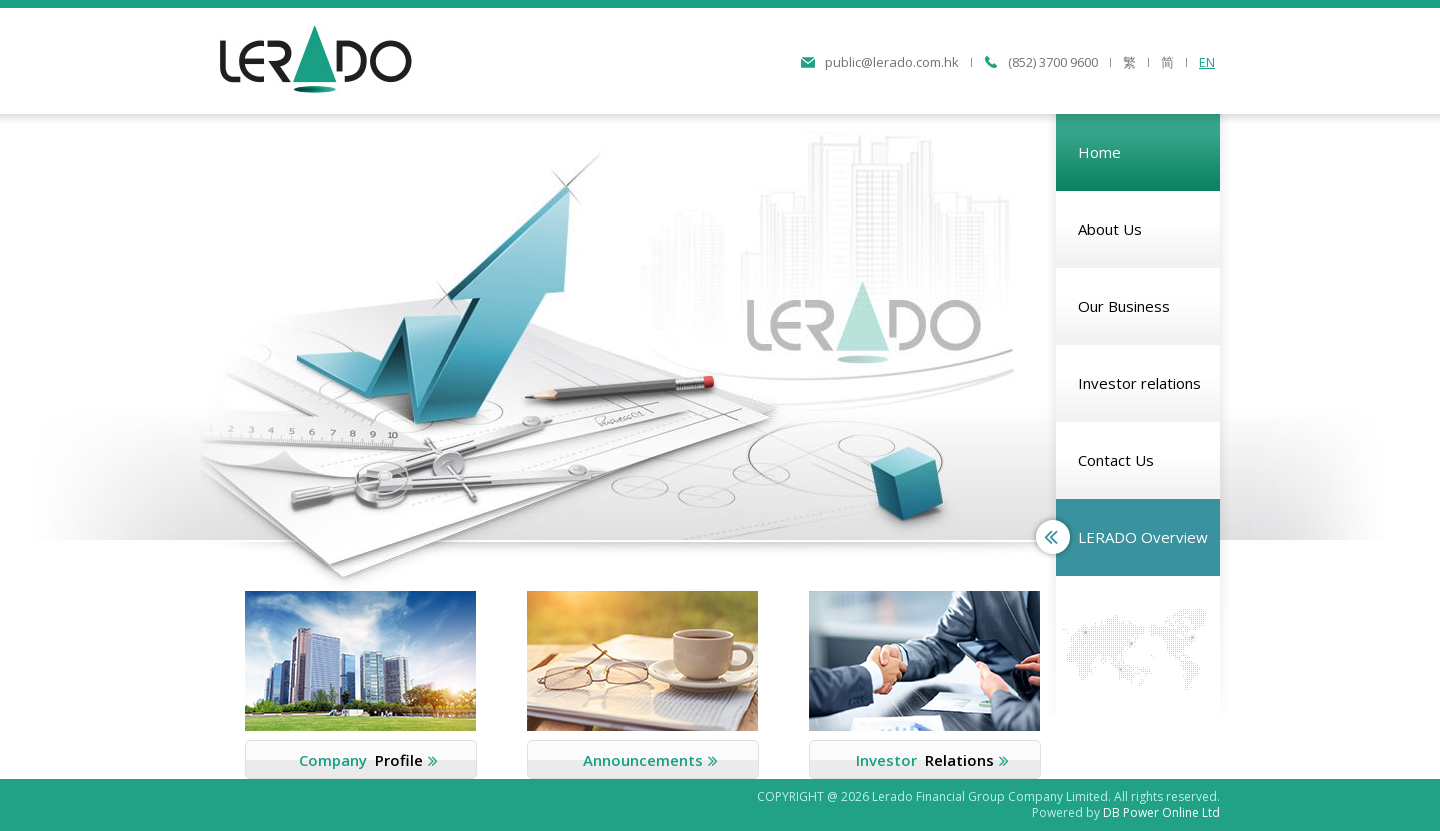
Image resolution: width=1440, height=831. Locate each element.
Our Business (1124, 306)
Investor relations (1139, 383)
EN (1207, 62)
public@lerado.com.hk (892, 62)
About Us (1110, 229)
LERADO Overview (1143, 537)
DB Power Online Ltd (1161, 812)
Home (1099, 152)
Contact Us (1116, 460)
